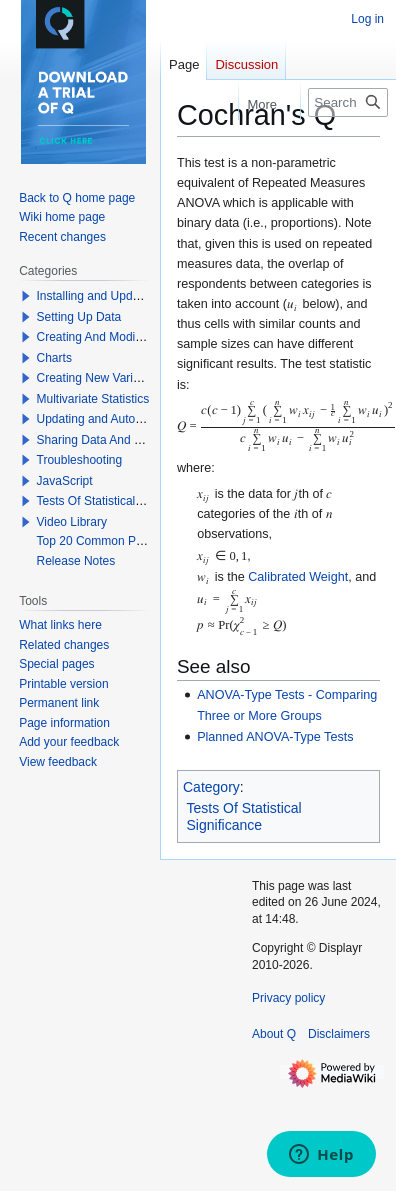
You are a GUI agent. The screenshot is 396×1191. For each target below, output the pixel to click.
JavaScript (65, 481)
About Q (274, 1034)
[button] (26, 296)
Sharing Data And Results (105, 440)
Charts (54, 358)
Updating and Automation (104, 419)
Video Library (72, 522)
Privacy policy (288, 998)
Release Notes (76, 561)
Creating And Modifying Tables (118, 337)
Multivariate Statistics (93, 399)
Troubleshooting (80, 460)
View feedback (58, 762)
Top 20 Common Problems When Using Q (148, 541)
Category (211, 787)
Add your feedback (69, 742)
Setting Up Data (79, 317)
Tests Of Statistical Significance (244, 817)
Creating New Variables (99, 378)
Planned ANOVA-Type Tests (275, 737)
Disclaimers (339, 1034)
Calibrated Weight (298, 577)
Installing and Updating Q (104, 296)
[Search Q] (348, 102)
